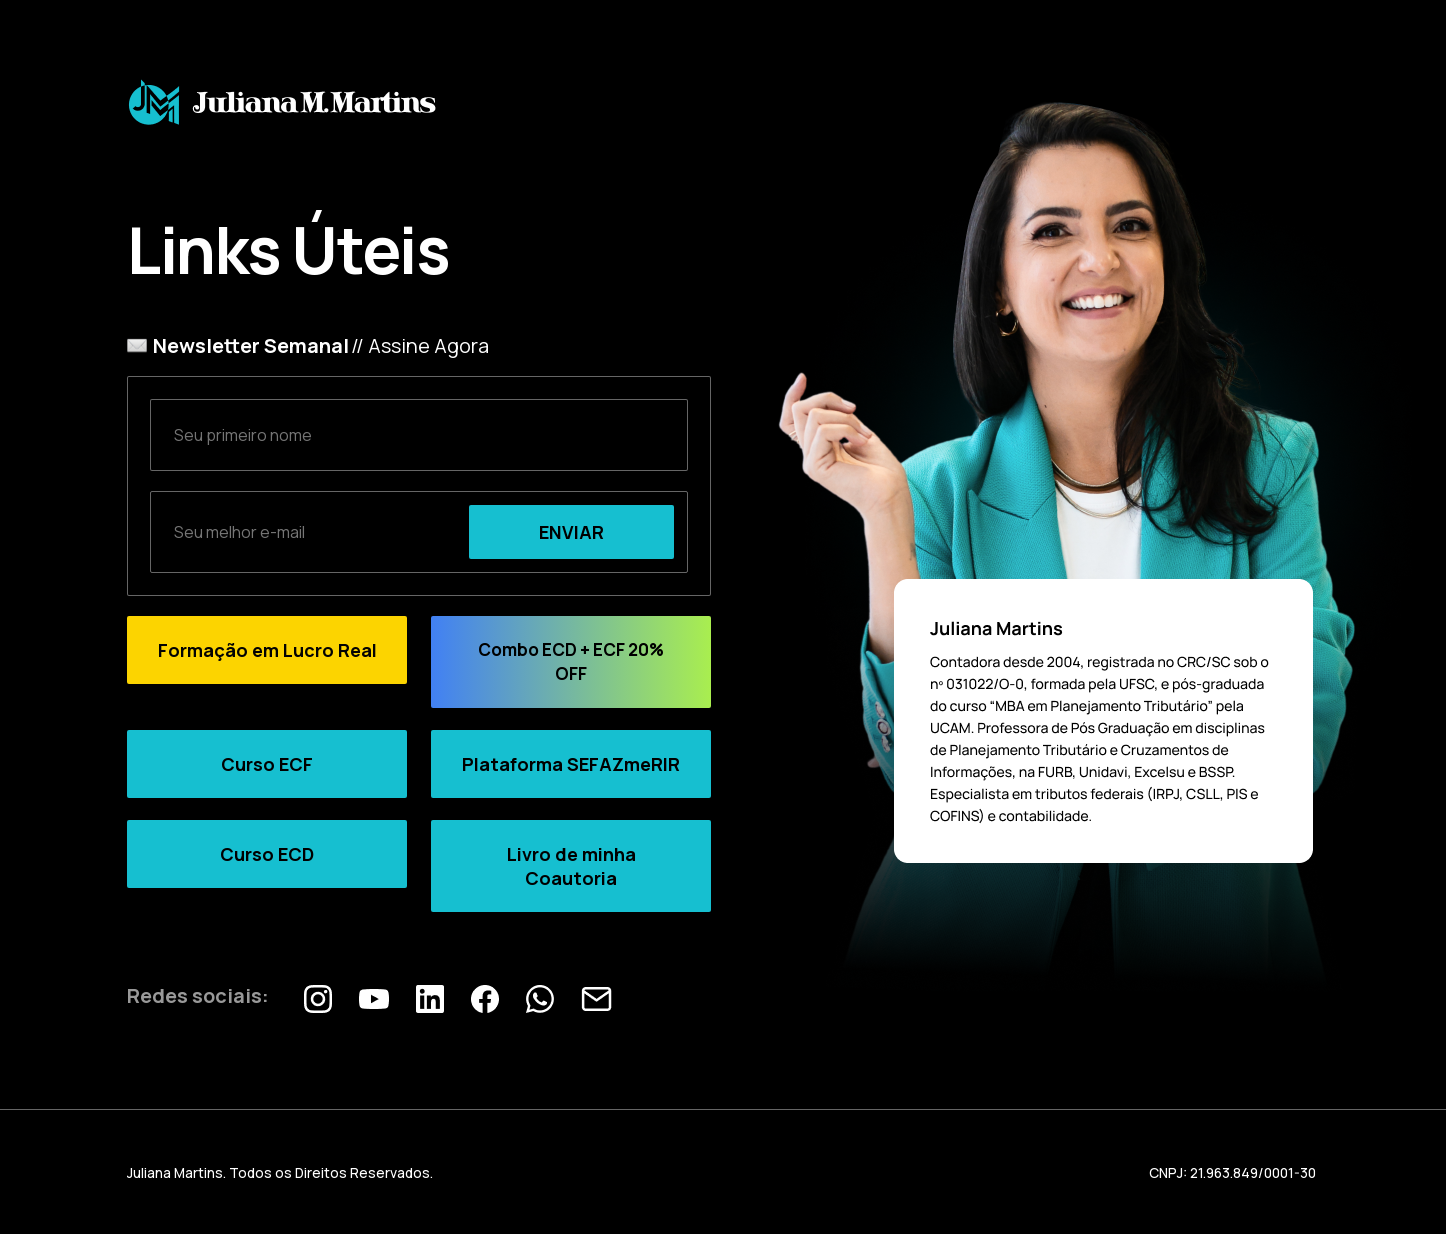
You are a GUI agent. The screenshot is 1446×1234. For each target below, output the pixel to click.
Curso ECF (267, 764)
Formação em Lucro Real (267, 650)
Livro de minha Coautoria (571, 866)
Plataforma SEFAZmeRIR (571, 764)
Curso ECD (267, 854)
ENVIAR (571, 532)
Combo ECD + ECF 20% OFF (571, 661)
